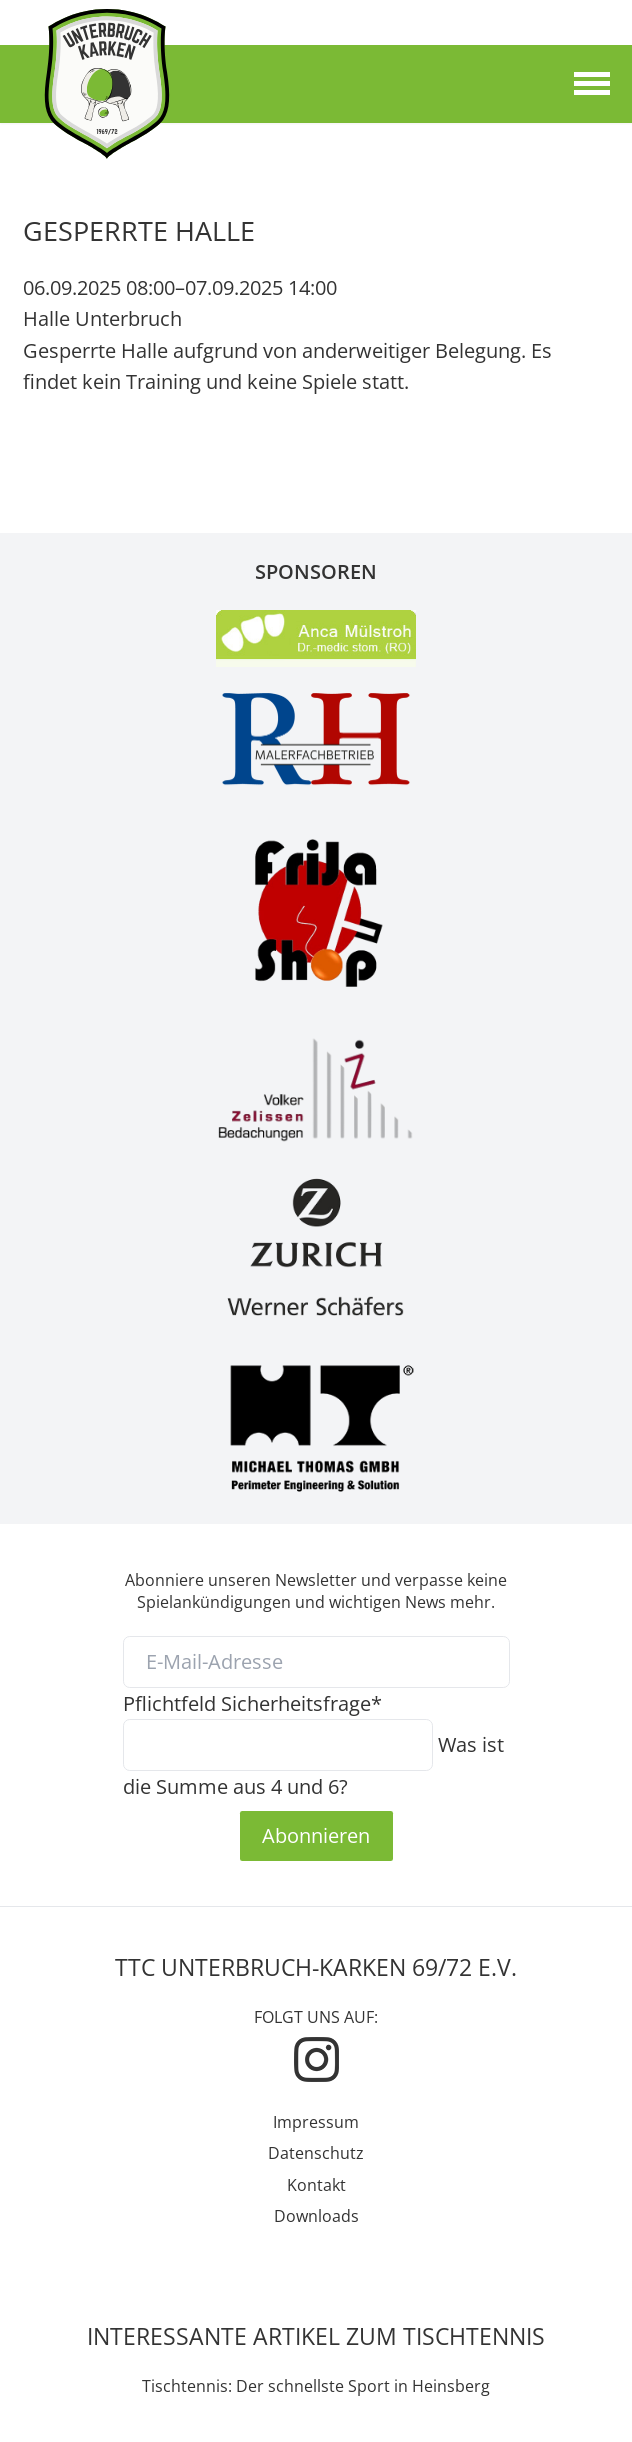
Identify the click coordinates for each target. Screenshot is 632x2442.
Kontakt (316, 2185)
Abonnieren (316, 1835)
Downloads (316, 2216)
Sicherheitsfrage (252, 1703)
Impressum (316, 2122)
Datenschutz (316, 2153)
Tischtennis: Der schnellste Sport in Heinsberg (316, 2386)
